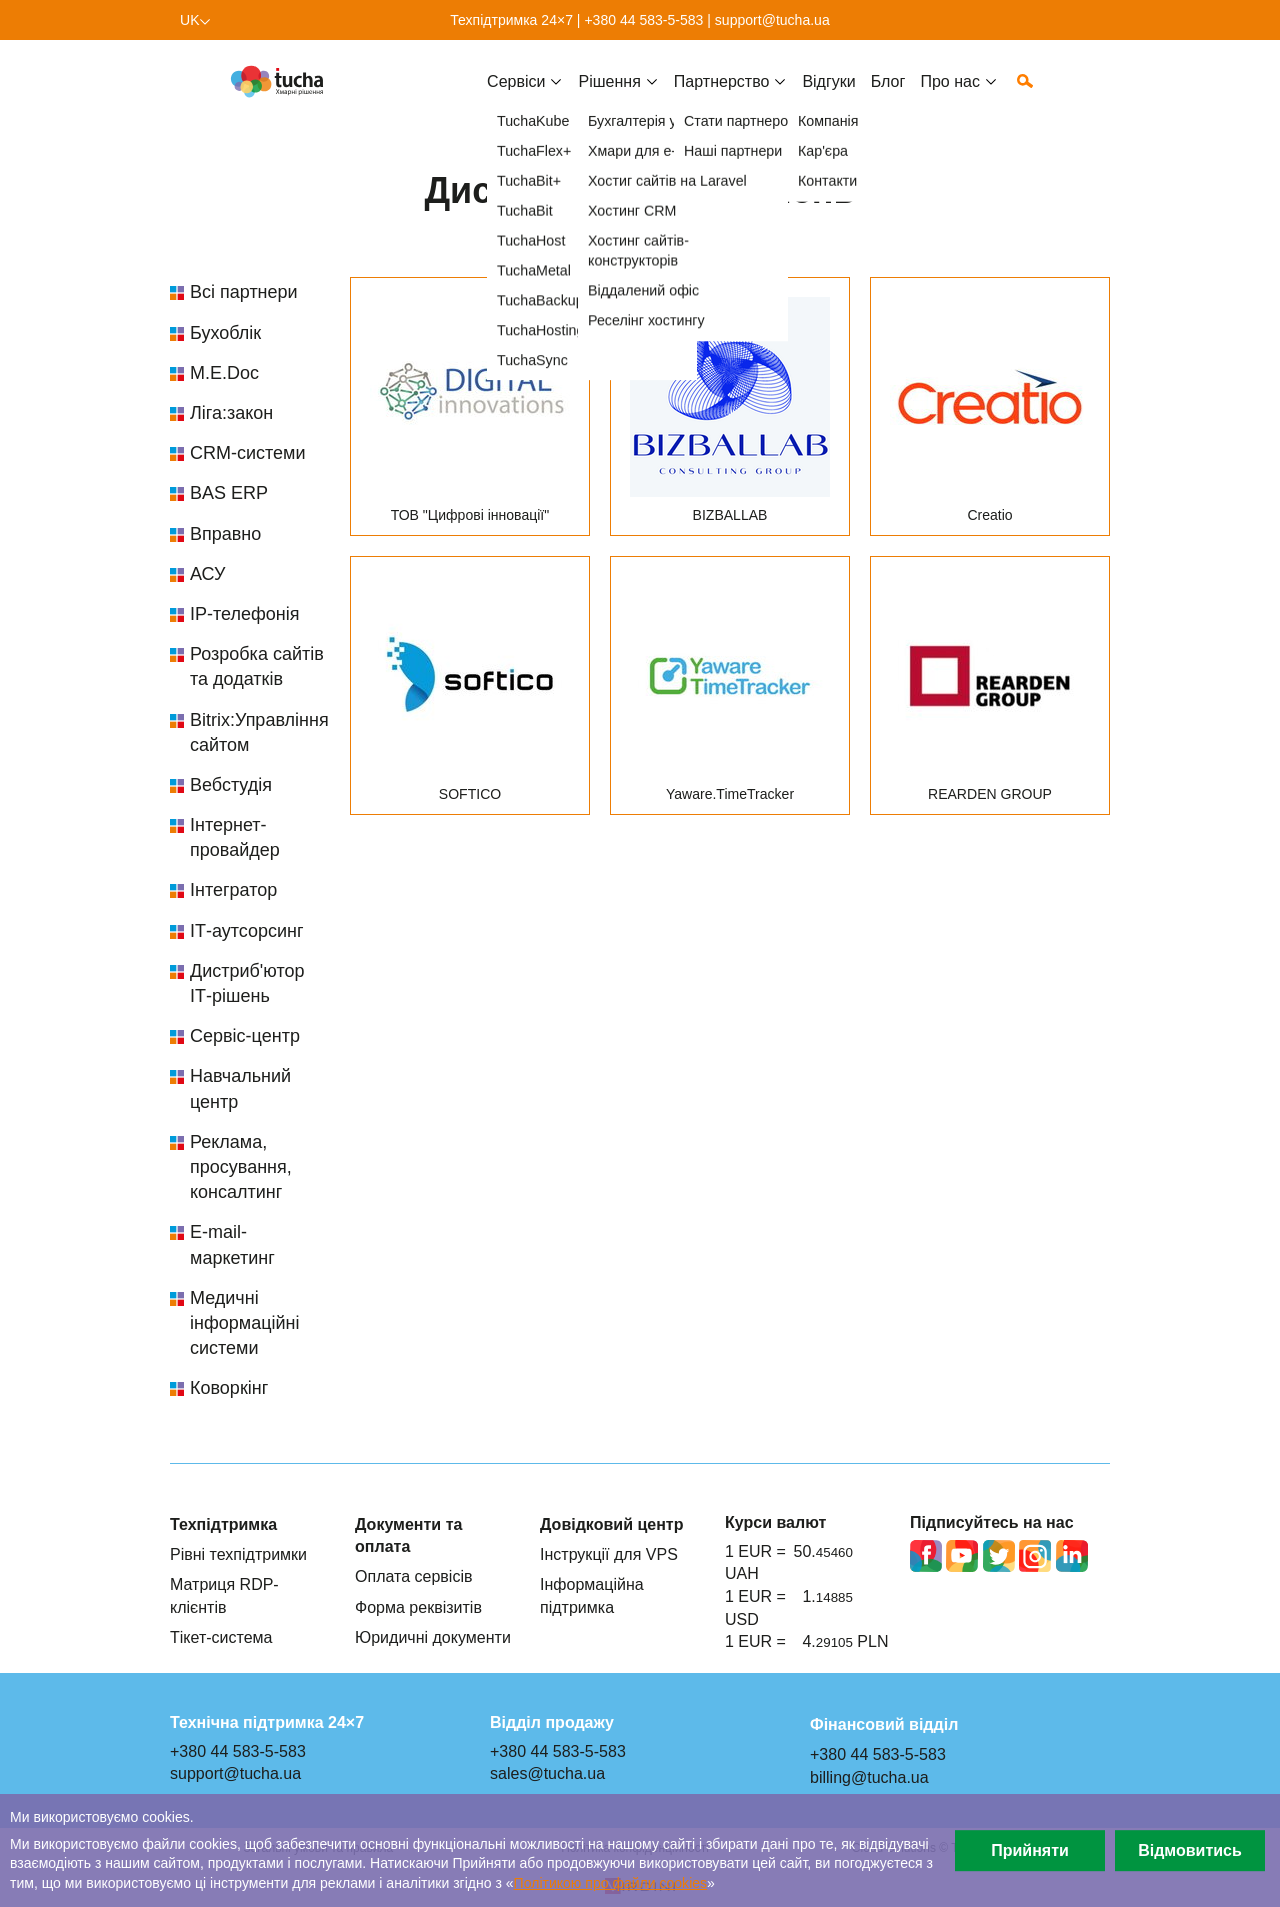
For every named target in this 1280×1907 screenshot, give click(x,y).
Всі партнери (244, 292)
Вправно (225, 534)
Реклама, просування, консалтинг (241, 1167)
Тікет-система (221, 1637)
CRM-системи (248, 453)
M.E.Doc (224, 373)
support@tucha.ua (772, 20)
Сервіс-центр (245, 1036)
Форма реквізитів (418, 1607)
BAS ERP (229, 493)
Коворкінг (229, 1388)
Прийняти (1030, 1850)
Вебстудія (231, 785)
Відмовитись (1190, 1850)
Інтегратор (233, 890)
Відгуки (828, 97)
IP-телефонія (244, 614)
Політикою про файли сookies (610, 1883)
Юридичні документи (433, 1637)
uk (190, 20)
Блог (888, 97)
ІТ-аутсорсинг (247, 931)
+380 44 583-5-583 (643, 20)
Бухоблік (225, 333)
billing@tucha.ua (869, 1777)
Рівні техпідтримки (238, 1554)
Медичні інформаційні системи (244, 1323)
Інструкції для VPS (609, 1554)
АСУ (207, 574)
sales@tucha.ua (547, 1773)
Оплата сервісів (414, 1576)
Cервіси (516, 97)
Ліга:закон (231, 413)
